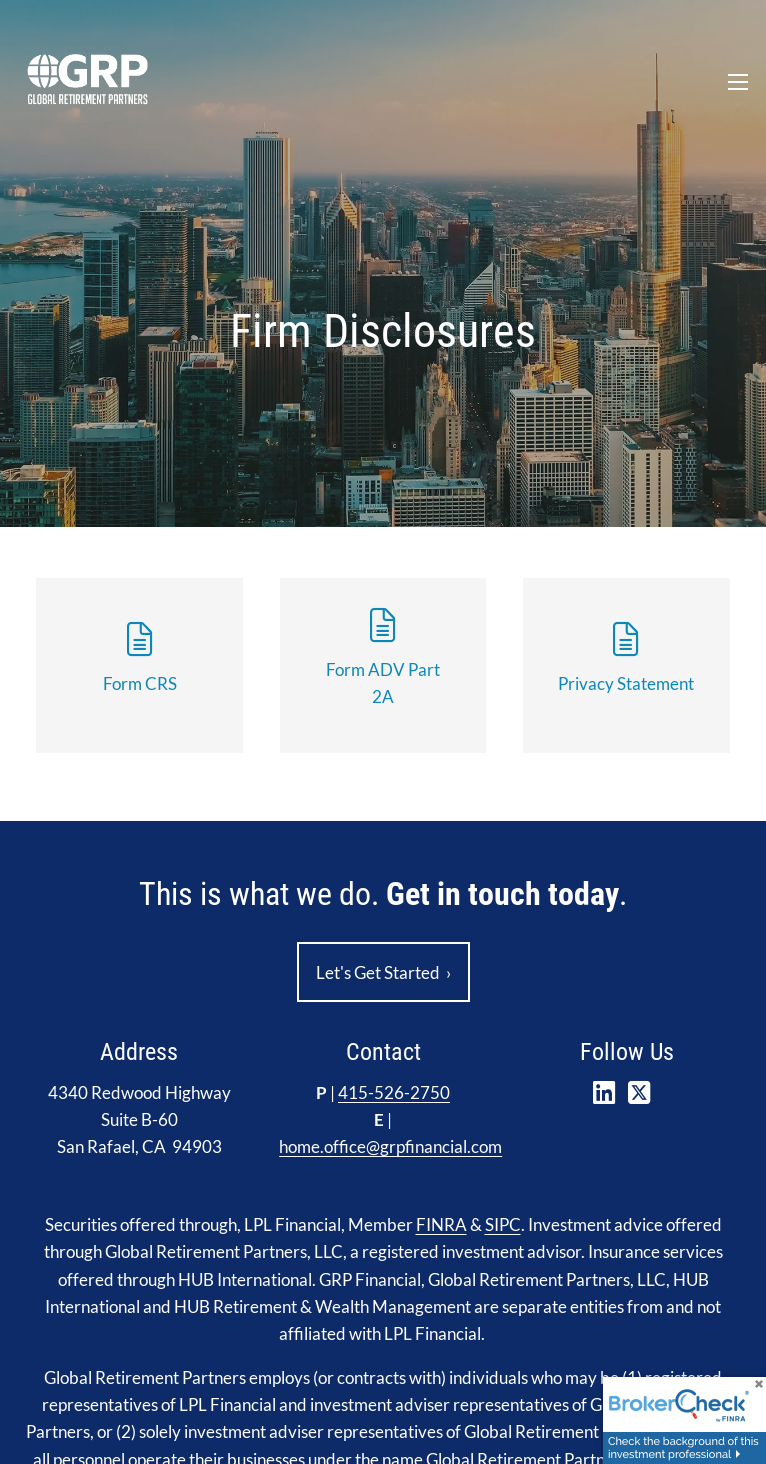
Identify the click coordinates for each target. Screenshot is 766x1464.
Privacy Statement (626, 683)
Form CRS (140, 683)
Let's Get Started (383, 972)
